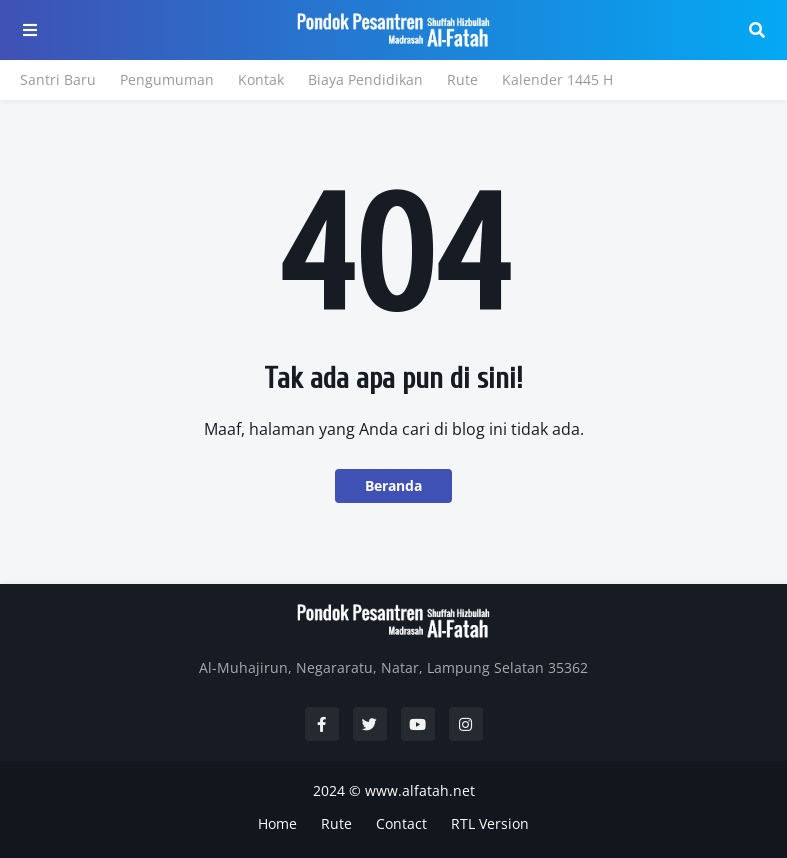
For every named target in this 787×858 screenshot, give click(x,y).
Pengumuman (167, 79)
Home (277, 823)
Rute (462, 79)
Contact (401, 823)
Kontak (261, 79)
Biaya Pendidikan (365, 79)
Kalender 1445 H (557, 79)
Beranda (393, 485)
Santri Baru (58, 79)
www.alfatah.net (420, 790)
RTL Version (490, 823)
